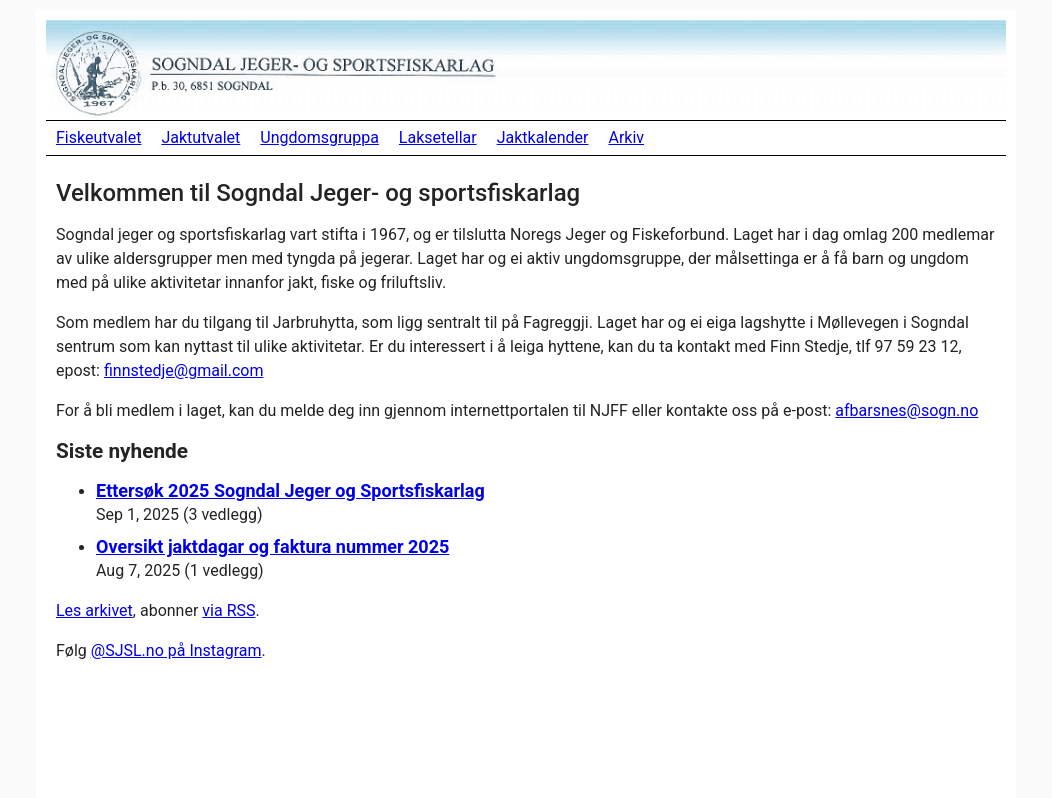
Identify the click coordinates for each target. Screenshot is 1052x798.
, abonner (167, 610)
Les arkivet (94, 610)
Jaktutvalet (200, 137)
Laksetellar (438, 137)
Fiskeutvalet (98, 137)
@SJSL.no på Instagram (176, 650)
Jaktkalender (543, 137)
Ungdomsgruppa (319, 137)
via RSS (228, 610)
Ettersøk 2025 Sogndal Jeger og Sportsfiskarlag (290, 490)
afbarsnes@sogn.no (906, 410)
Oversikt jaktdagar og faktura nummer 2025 (272, 546)
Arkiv (626, 137)
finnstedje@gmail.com (183, 370)
